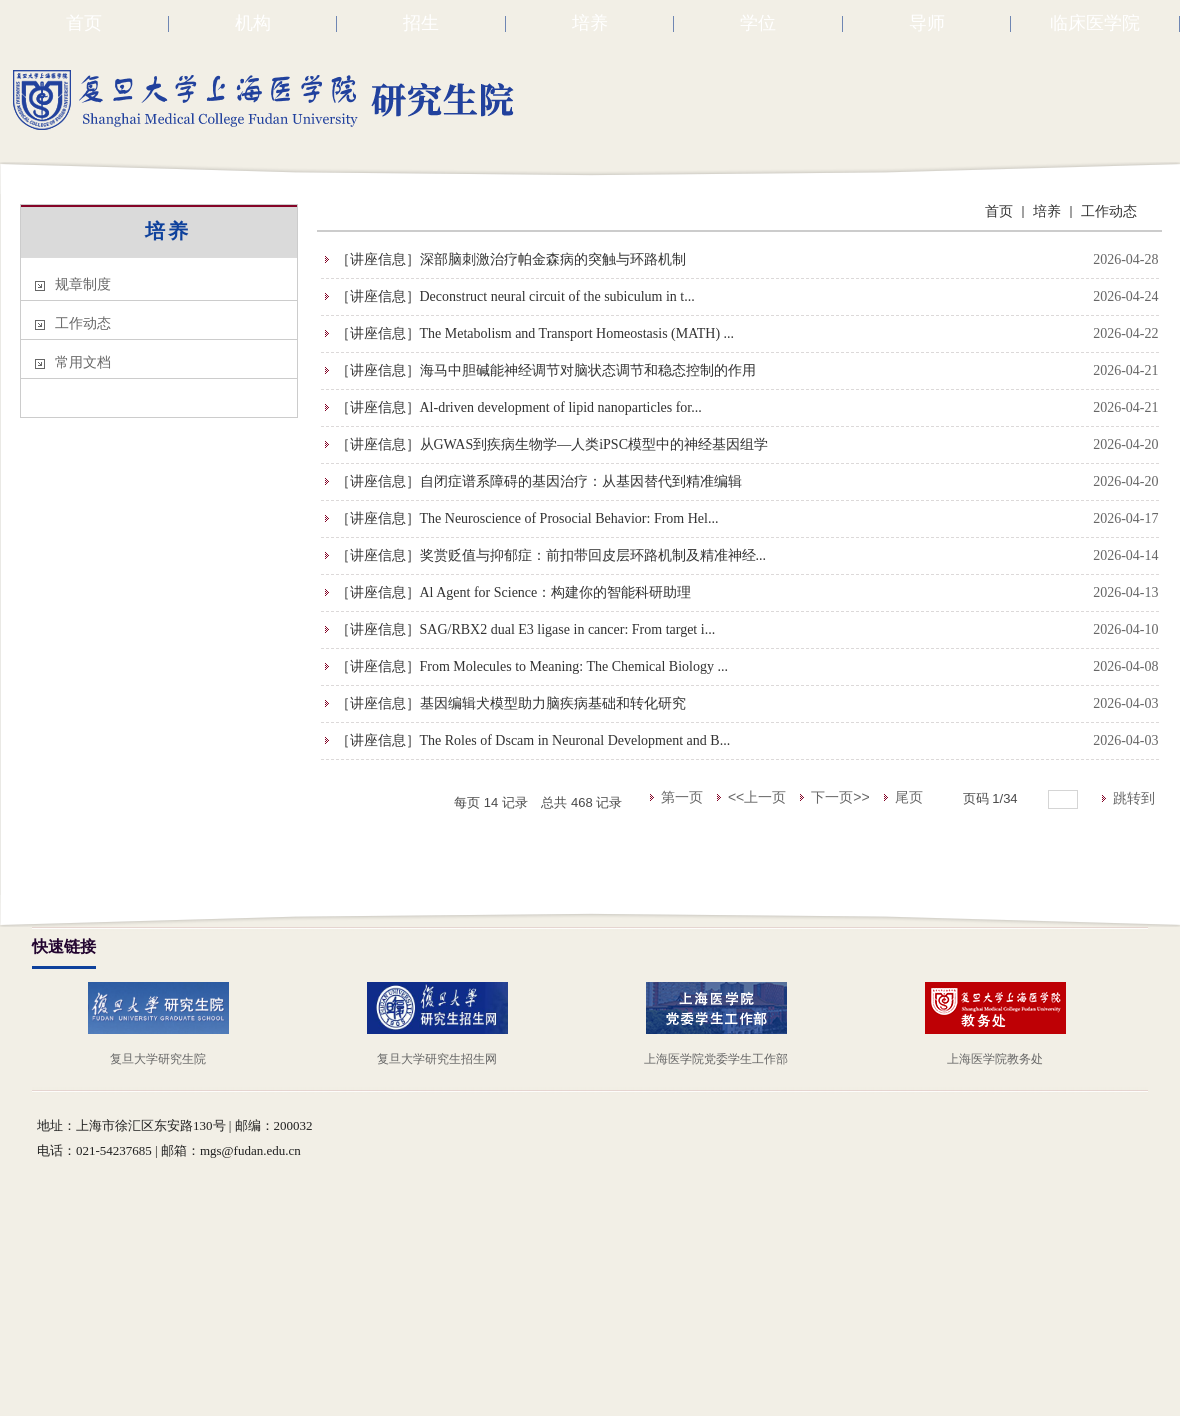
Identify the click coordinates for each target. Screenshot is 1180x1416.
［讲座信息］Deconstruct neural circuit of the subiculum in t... (515, 296)
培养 (168, 231)
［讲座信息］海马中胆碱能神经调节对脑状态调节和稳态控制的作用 (546, 370)
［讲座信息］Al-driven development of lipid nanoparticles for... (519, 407)
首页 (999, 211)
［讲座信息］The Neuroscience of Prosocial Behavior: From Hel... (527, 518)
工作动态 (83, 323)
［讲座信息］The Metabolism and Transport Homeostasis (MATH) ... (535, 333)
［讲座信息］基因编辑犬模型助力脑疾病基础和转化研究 (511, 703)
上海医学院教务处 (995, 1059)
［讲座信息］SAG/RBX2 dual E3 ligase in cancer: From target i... (526, 629)
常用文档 (83, 362)
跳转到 (1136, 798)
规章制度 (83, 284)
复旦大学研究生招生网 (437, 1059)
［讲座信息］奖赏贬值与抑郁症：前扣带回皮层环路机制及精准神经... (551, 555)
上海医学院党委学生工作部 (716, 1059)
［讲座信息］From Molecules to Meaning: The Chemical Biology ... (532, 666)
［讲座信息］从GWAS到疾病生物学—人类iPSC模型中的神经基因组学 (552, 444)
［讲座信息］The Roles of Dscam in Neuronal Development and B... (533, 740)
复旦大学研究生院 (158, 1059)
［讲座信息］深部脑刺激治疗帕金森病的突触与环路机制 (511, 259)
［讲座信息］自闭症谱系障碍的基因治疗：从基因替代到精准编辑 (539, 481)
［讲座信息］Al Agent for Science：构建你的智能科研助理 (514, 592)
